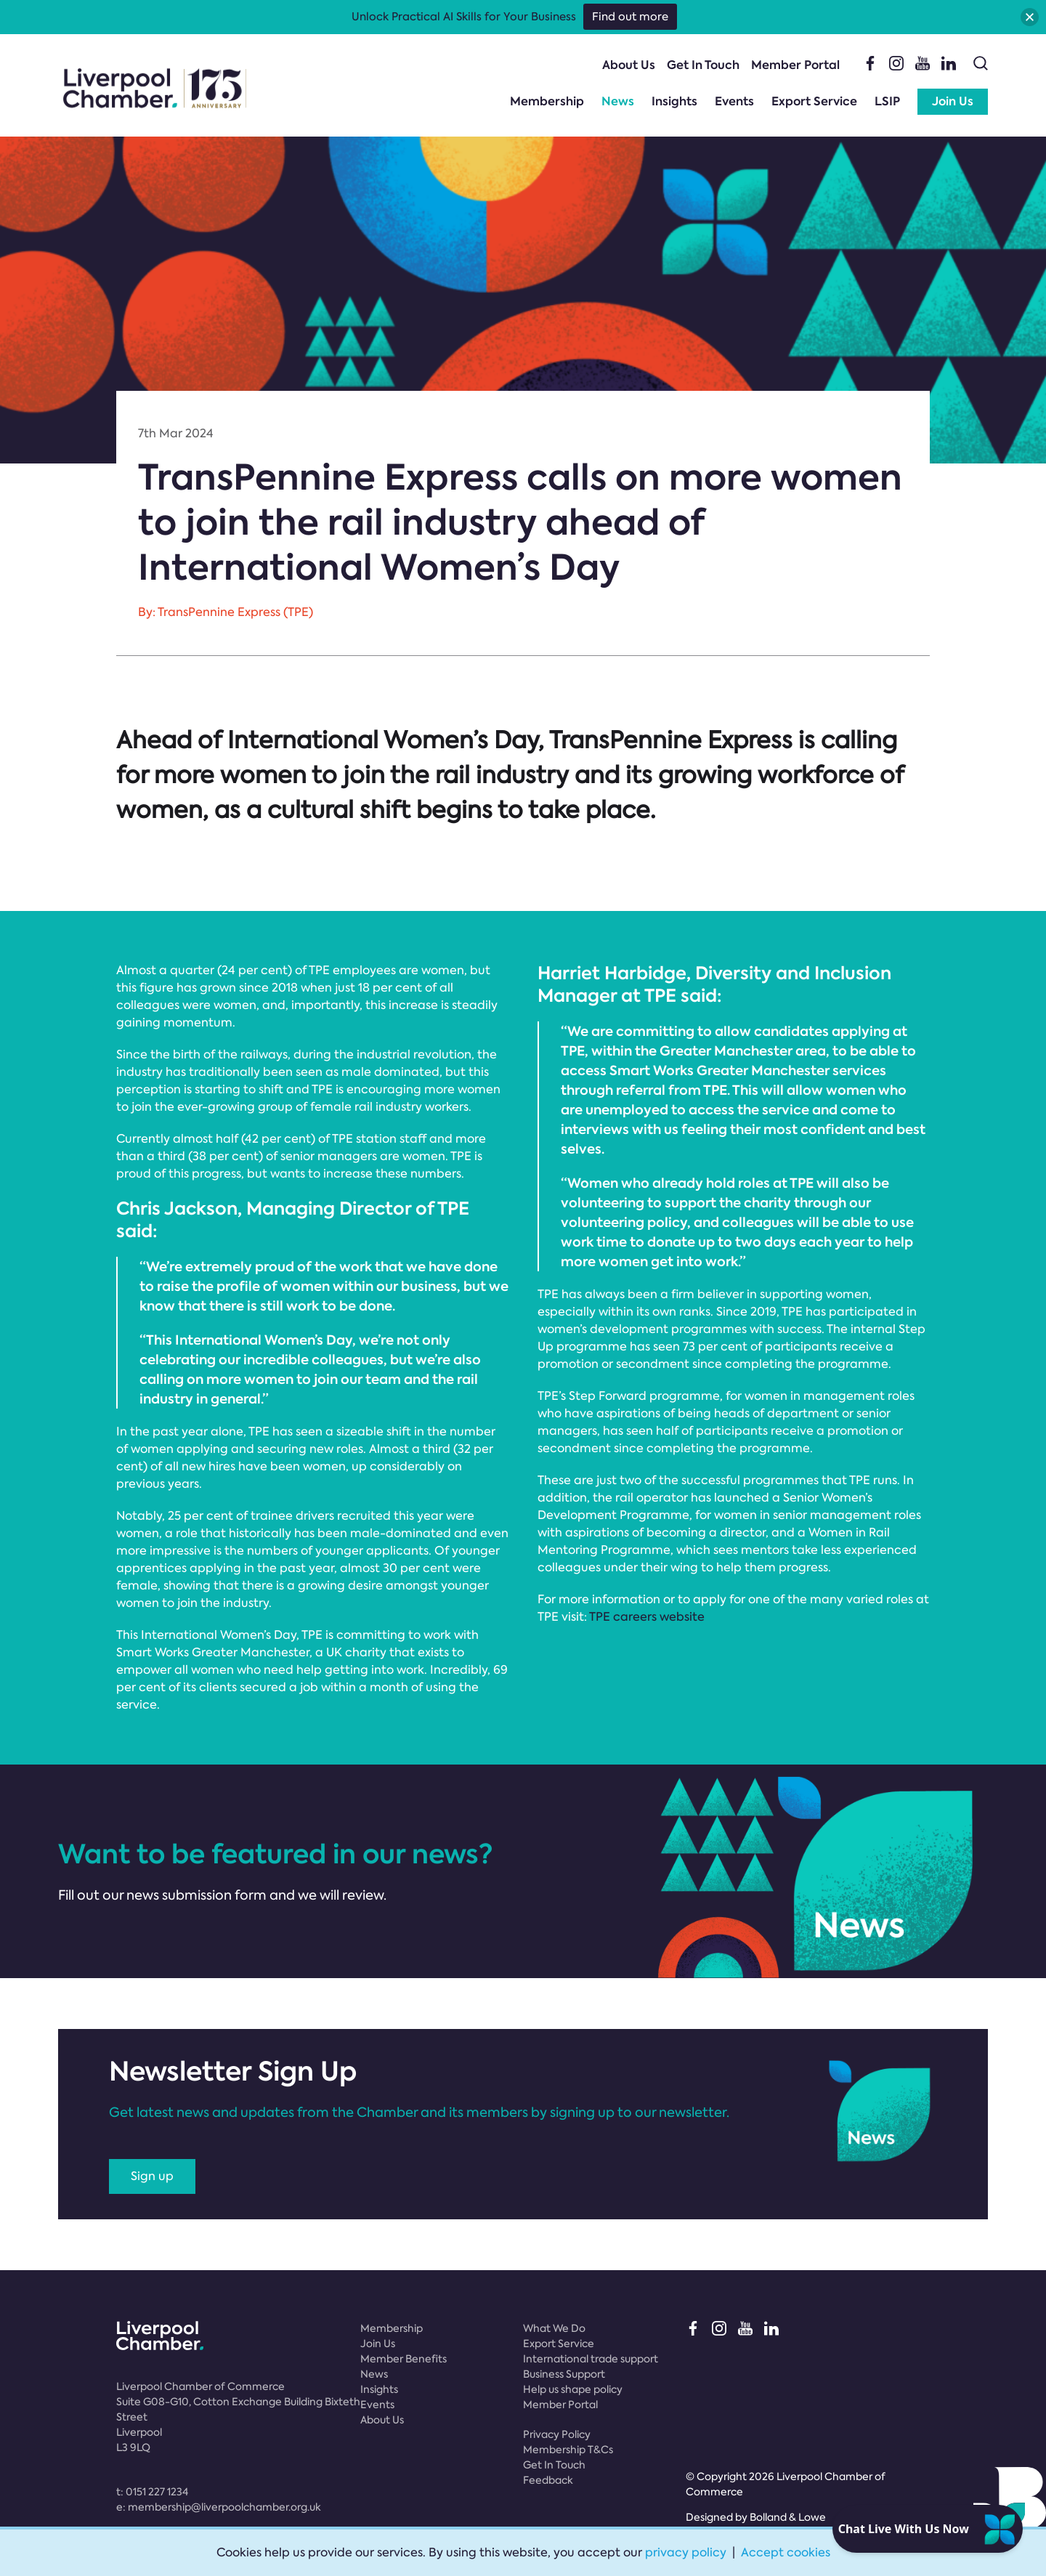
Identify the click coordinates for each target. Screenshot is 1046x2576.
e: (218, 2507)
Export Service (814, 101)
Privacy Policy (557, 2434)
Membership (547, 101)
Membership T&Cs (568, 2449)
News (617, 101)
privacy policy (685, 2552)
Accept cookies (785, 2552)
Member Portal (795, 65)
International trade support (590, 2358)
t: (152, 2491)
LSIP (887, 101)
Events (734, 101)
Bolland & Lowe (788, 2517)
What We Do (554, 2328)
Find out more (630, 16)
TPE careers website (647, 1616)
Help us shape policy (573, 2389)
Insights (674, 101)
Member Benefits (403, 2358)
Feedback (548, 2480)
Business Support (564, 2374)
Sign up (152, 2176)
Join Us (952, 101)
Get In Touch (703, 65)
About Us (628, 65)
